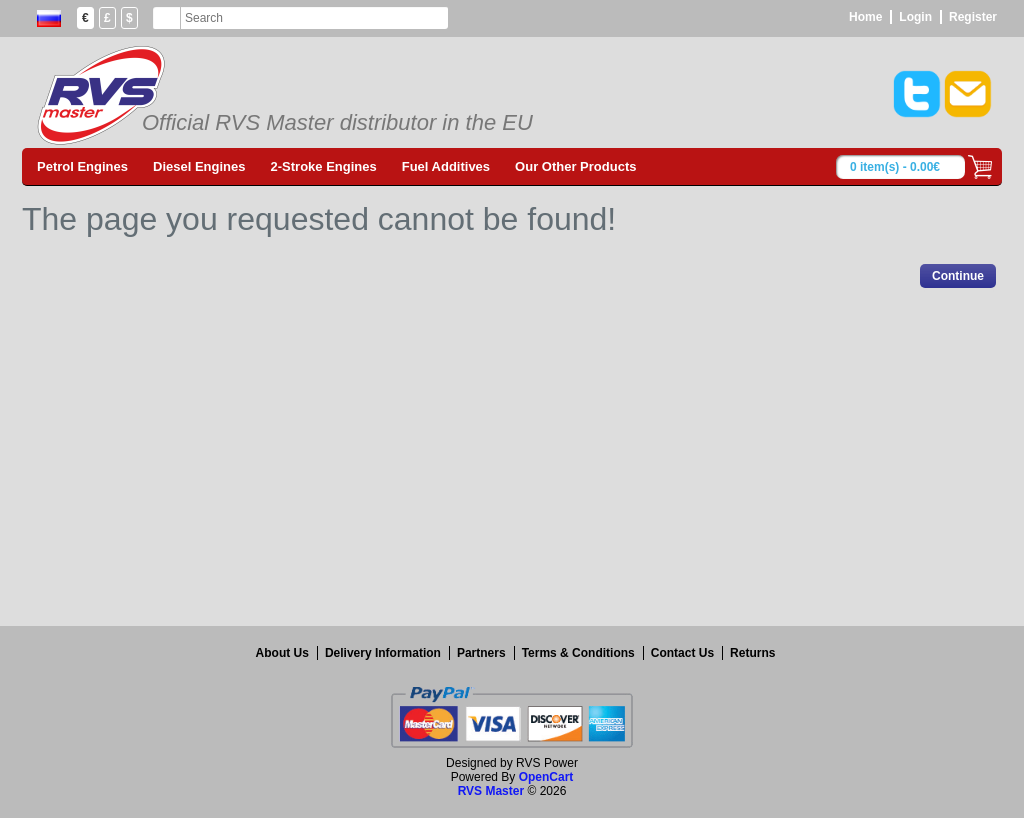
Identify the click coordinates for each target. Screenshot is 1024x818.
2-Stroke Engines (324, 166)
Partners (481, 653)
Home (865, 17)
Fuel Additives (446, 166)
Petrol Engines (82, 166)
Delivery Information (383, 653)
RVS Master (491, 791)
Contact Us (682, 653)
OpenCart (546, 777)
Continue (958, 276)
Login (915, 17)
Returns (752, 653)
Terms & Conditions (578, 653)
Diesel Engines (199, 166)
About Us (282, 653)
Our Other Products (575, 166)
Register (973, 17)
